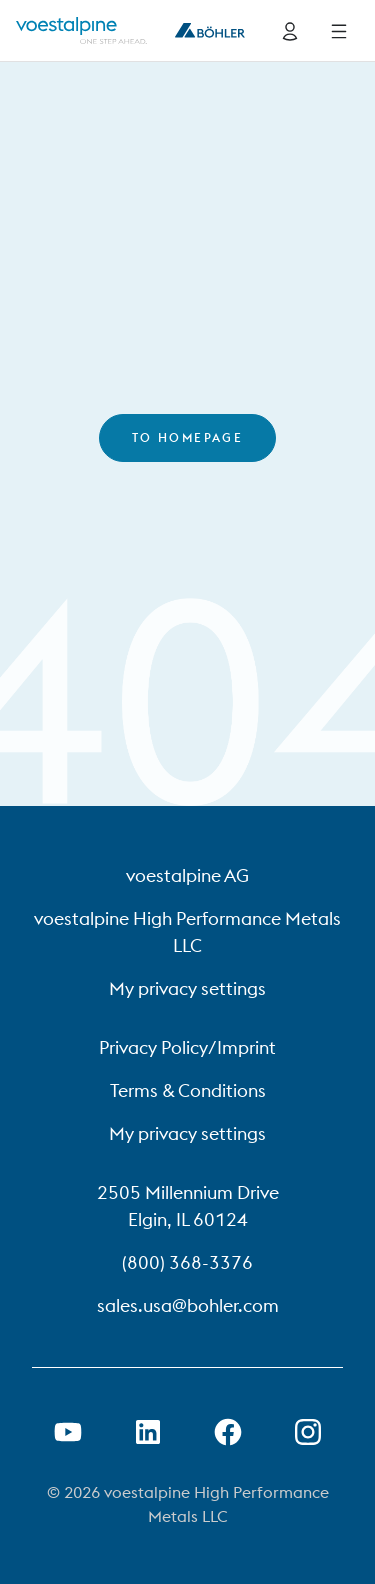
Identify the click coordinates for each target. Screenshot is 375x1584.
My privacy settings (187, 988)
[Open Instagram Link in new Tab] (308, 1432)
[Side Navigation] (339, 31)
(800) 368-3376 (187, 1262)
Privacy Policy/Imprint (187, 1047)
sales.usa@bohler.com (188, 1305)
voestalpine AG (187, 875)
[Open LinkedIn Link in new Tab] (148, 1432)
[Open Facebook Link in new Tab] (228, 1432)
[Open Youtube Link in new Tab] (68, 1432)
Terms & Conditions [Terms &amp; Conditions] (188, 1090)
